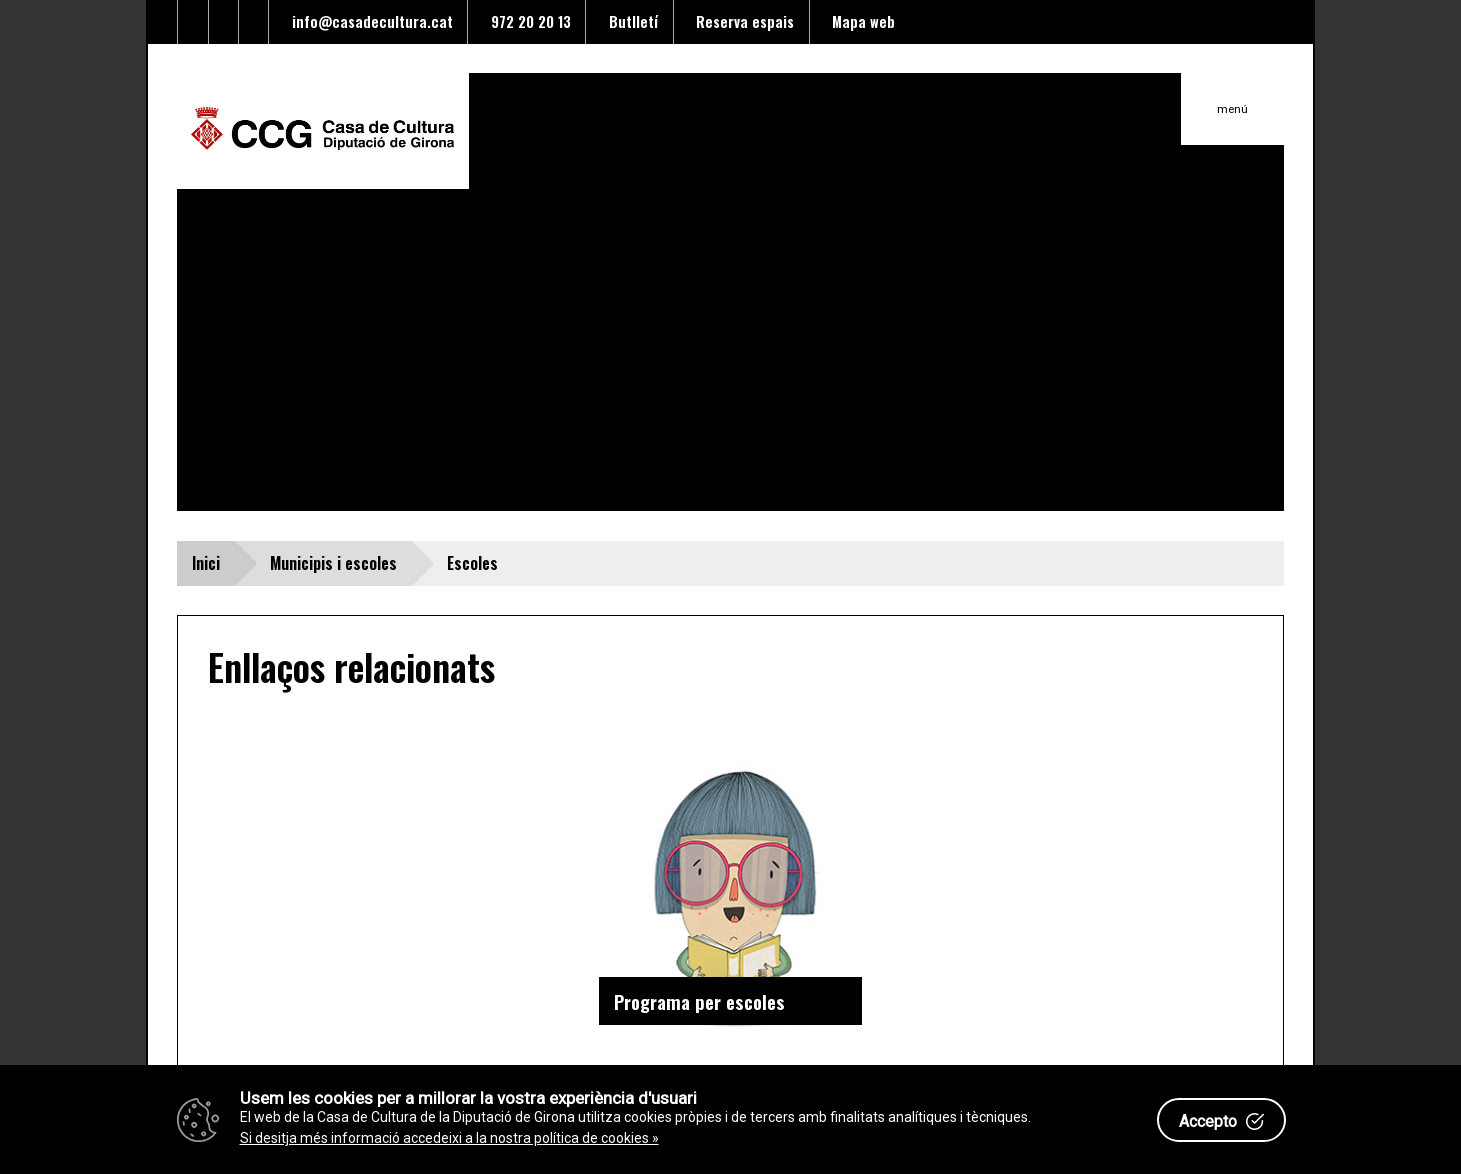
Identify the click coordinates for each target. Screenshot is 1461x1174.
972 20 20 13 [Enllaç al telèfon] (527, 21)
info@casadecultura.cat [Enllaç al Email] (368, 21)
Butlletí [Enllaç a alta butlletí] (629, 21)
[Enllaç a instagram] (254, 22)
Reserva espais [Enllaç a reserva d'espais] (741, 21)
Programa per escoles (699, 1001)
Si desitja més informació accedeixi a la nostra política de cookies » (449, 1138)
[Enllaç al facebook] (193, 22)
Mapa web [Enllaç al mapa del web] (859, 21)
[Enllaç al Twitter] (163, 22)
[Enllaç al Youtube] (224, 22)
